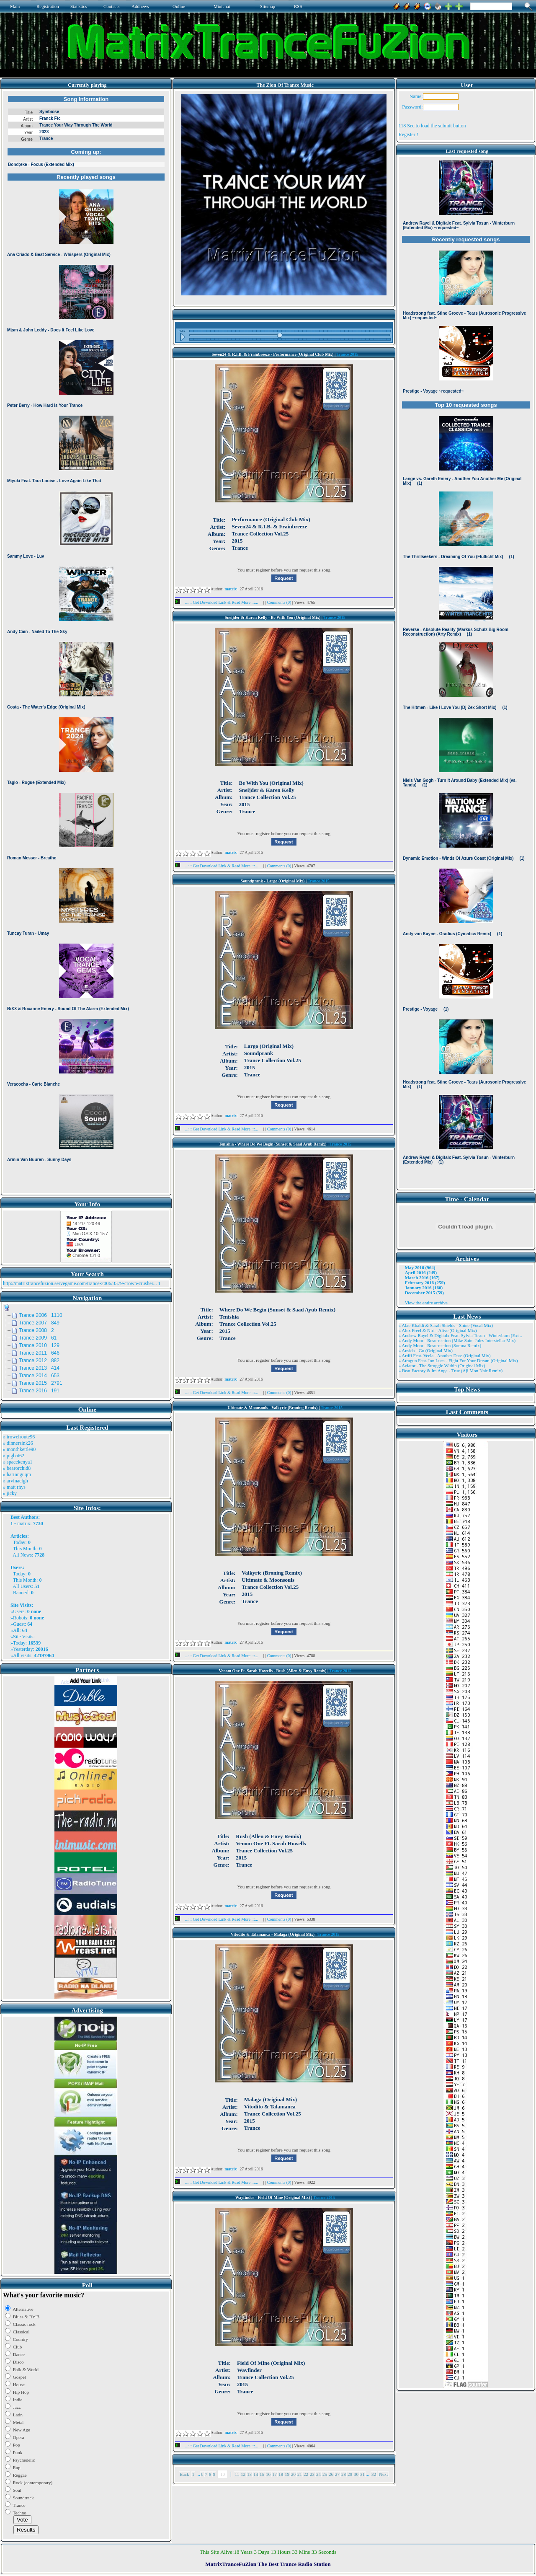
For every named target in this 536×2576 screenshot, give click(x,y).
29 (350, 2474)
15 (262, 2474)
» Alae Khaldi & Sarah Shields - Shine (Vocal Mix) (446, 1325)
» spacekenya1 (17, 1462)
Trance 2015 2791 (40, 1383)
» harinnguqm (17, 1474)
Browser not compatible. (86, 642)
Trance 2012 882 (39, 1360)
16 (268, 2474)
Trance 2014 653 (39, 1376)
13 (249, 2474)
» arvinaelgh (15, 1481)
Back (184, 2474)
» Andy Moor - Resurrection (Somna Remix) (440, 1345)
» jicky (10, 1493)
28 (343, 2474)
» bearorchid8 (17, 1468)
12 (243, 2474)
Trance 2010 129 (39, 1345)
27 (337, 2474)
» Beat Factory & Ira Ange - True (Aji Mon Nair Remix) (450, 1370)
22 (306, 2474)
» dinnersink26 (18, 1443)
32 (373, 2474)
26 (331, 2474)
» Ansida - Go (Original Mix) (426, 1350)
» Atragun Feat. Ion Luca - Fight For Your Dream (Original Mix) (458, 1360)
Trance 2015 (347, 354)
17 (274, 2474)
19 (287, 2474)
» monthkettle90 (19, 1449)
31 (362, 2474)
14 (255, 2474)
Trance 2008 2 (36, 1330)
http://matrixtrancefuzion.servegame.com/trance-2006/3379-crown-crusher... (80, 1283)
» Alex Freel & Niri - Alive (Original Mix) (438, 1330)
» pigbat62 (13, 1456)
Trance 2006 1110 (40, 1315)
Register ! (408, 134)
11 (236, 2474)
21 (299, 2474)
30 (356, 2474)
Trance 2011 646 (39, 1353)
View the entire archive (426, 1302)
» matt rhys (14, 1487)
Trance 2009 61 (38, 1338)
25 (324, 2474)
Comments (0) (279, 602)
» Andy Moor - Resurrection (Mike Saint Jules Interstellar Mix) (457, 1340)
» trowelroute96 (19, 1437)
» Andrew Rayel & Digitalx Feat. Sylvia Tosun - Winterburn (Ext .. (460, 1335)
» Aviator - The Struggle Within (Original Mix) (442, 1365)
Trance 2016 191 (39, 1391)
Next (383, 2474)
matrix (23, 1523)
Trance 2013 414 (39, 1368)
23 (312, 2474)
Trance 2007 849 (39, 1323)
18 (280, 2474)
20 (293, 2474)
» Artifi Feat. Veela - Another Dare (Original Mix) (445, 1355)
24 (318, 2474)
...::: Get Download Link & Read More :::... (219, 602)
